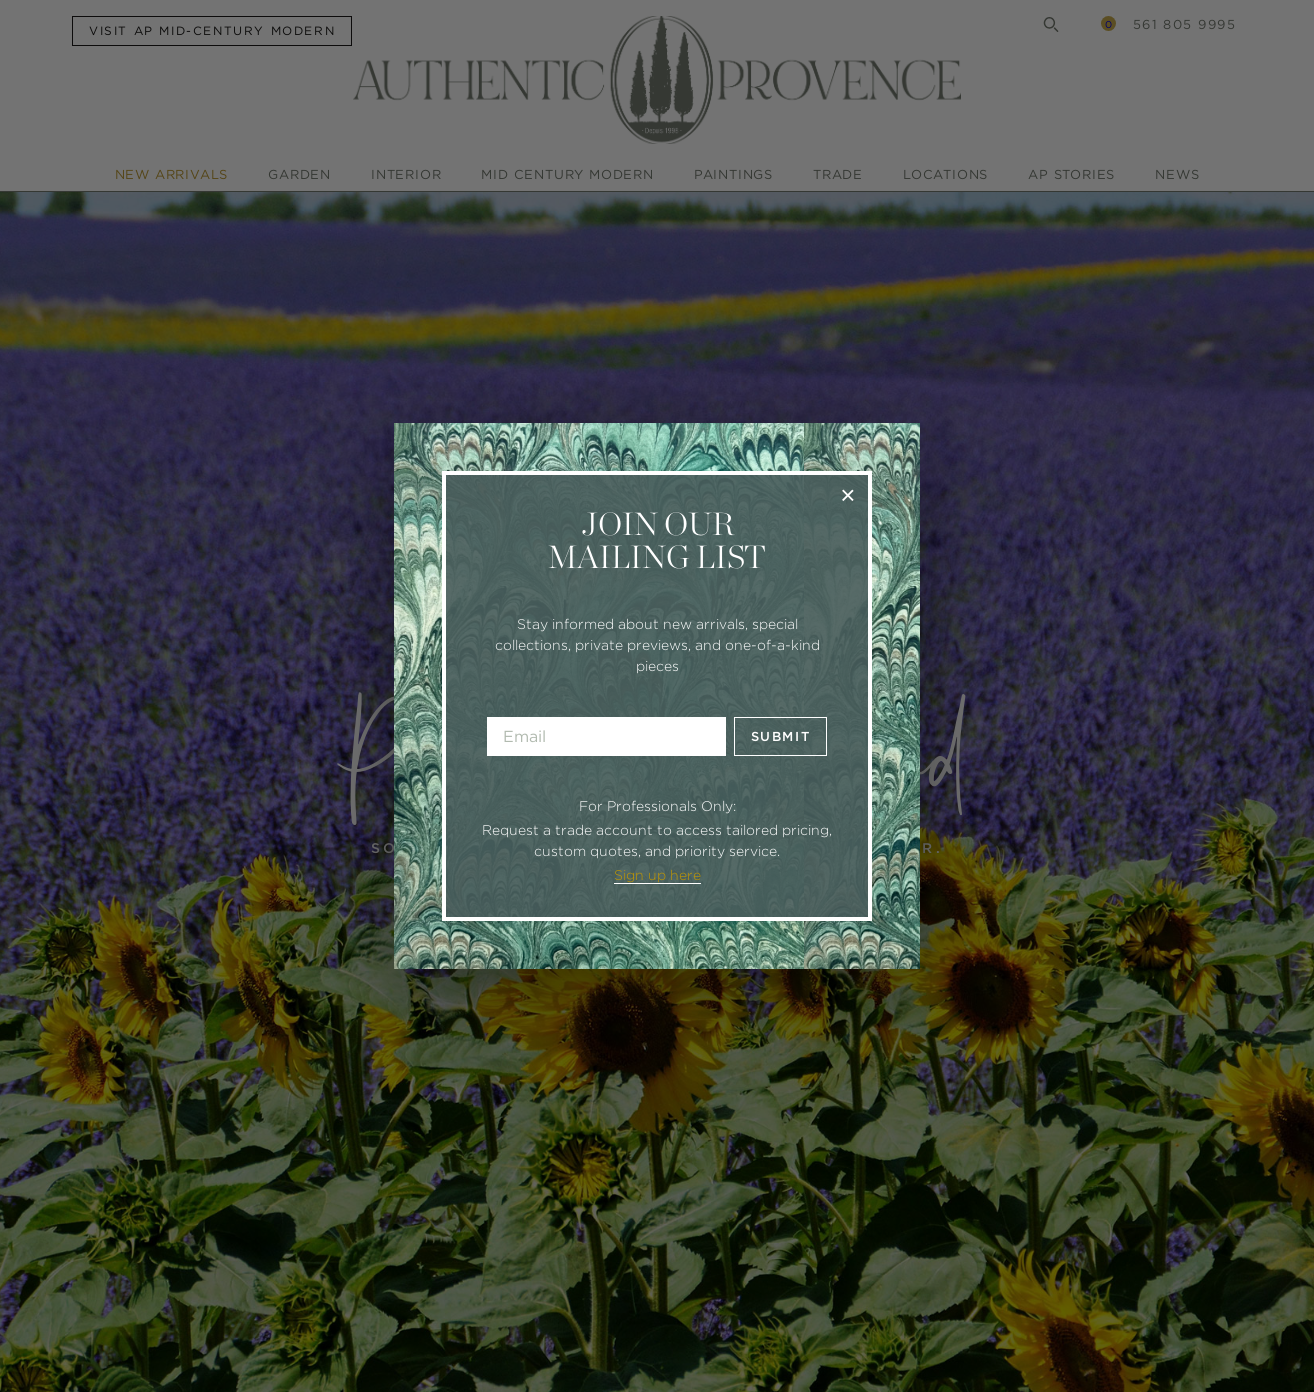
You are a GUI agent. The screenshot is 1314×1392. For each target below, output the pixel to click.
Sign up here (657, 875)
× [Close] (847, 494)
